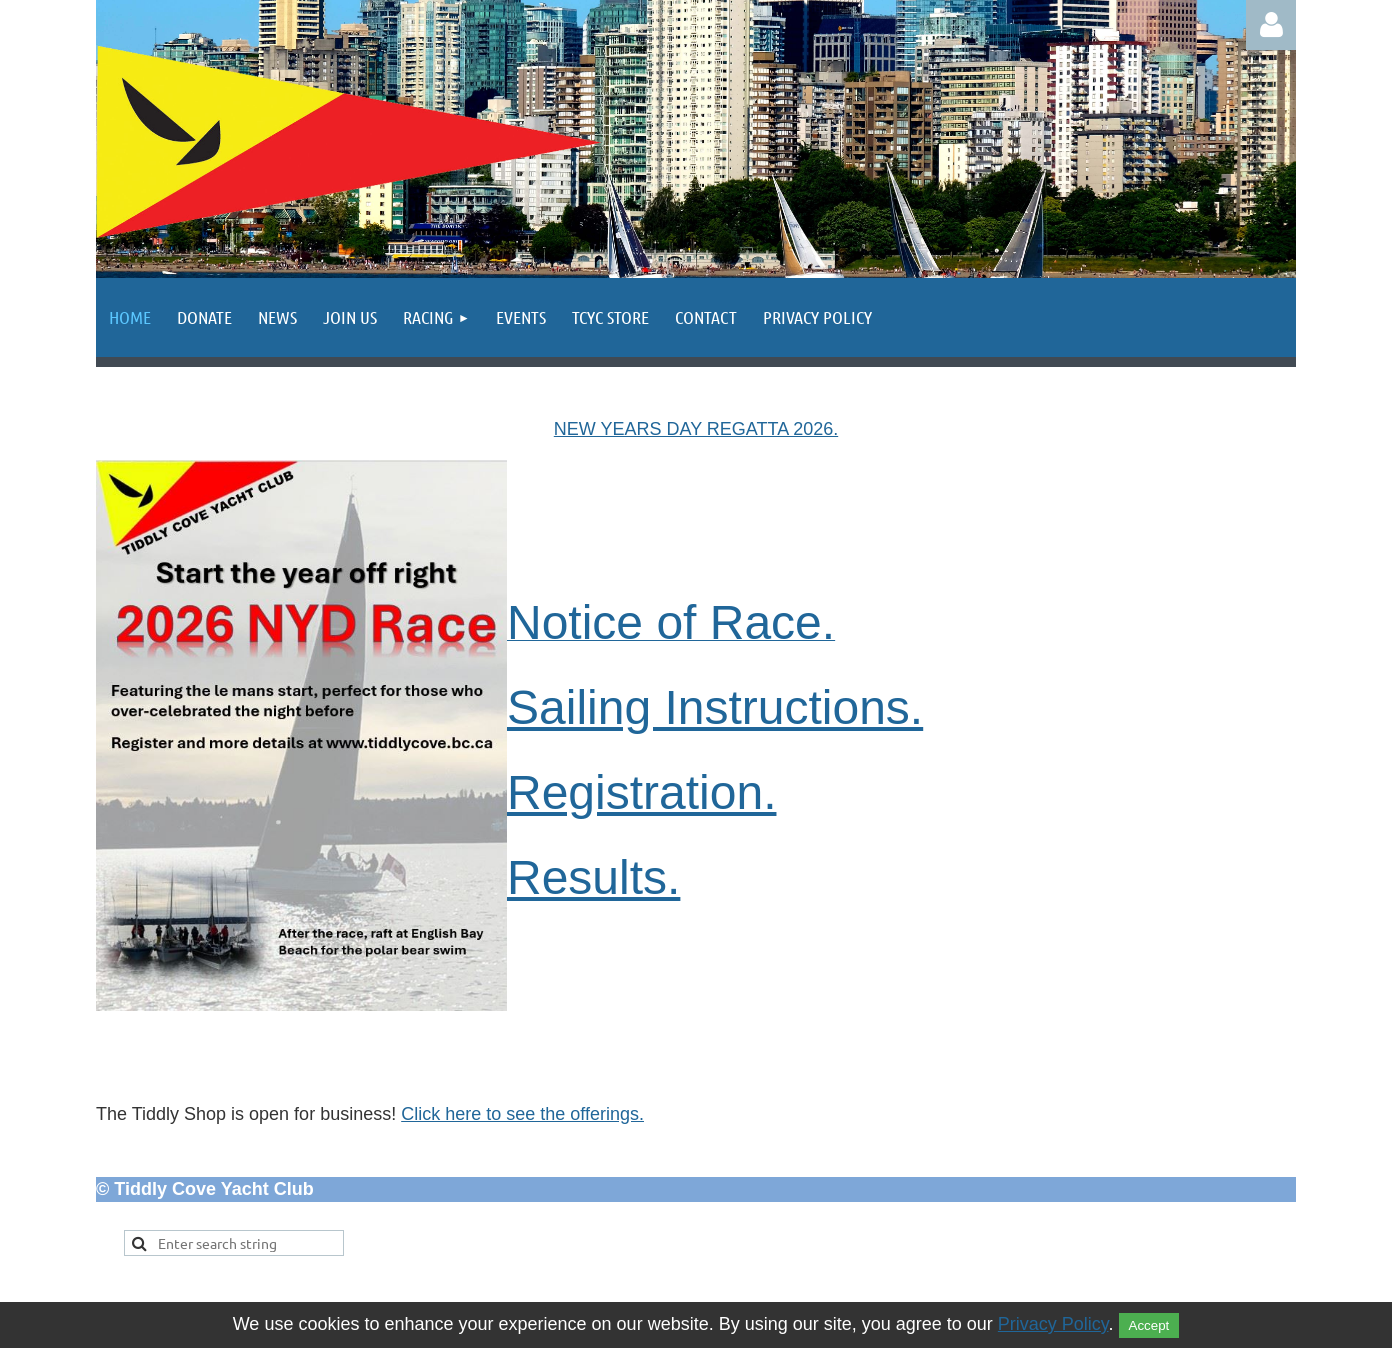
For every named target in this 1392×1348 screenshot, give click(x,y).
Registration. (641, 792)
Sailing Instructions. (715, 707)
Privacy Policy (1053, 1324)
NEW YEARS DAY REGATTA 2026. (696, 429)
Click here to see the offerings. (522, 1114)
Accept (1149, 1325)
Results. (593, 877)
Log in (1271, 25)
